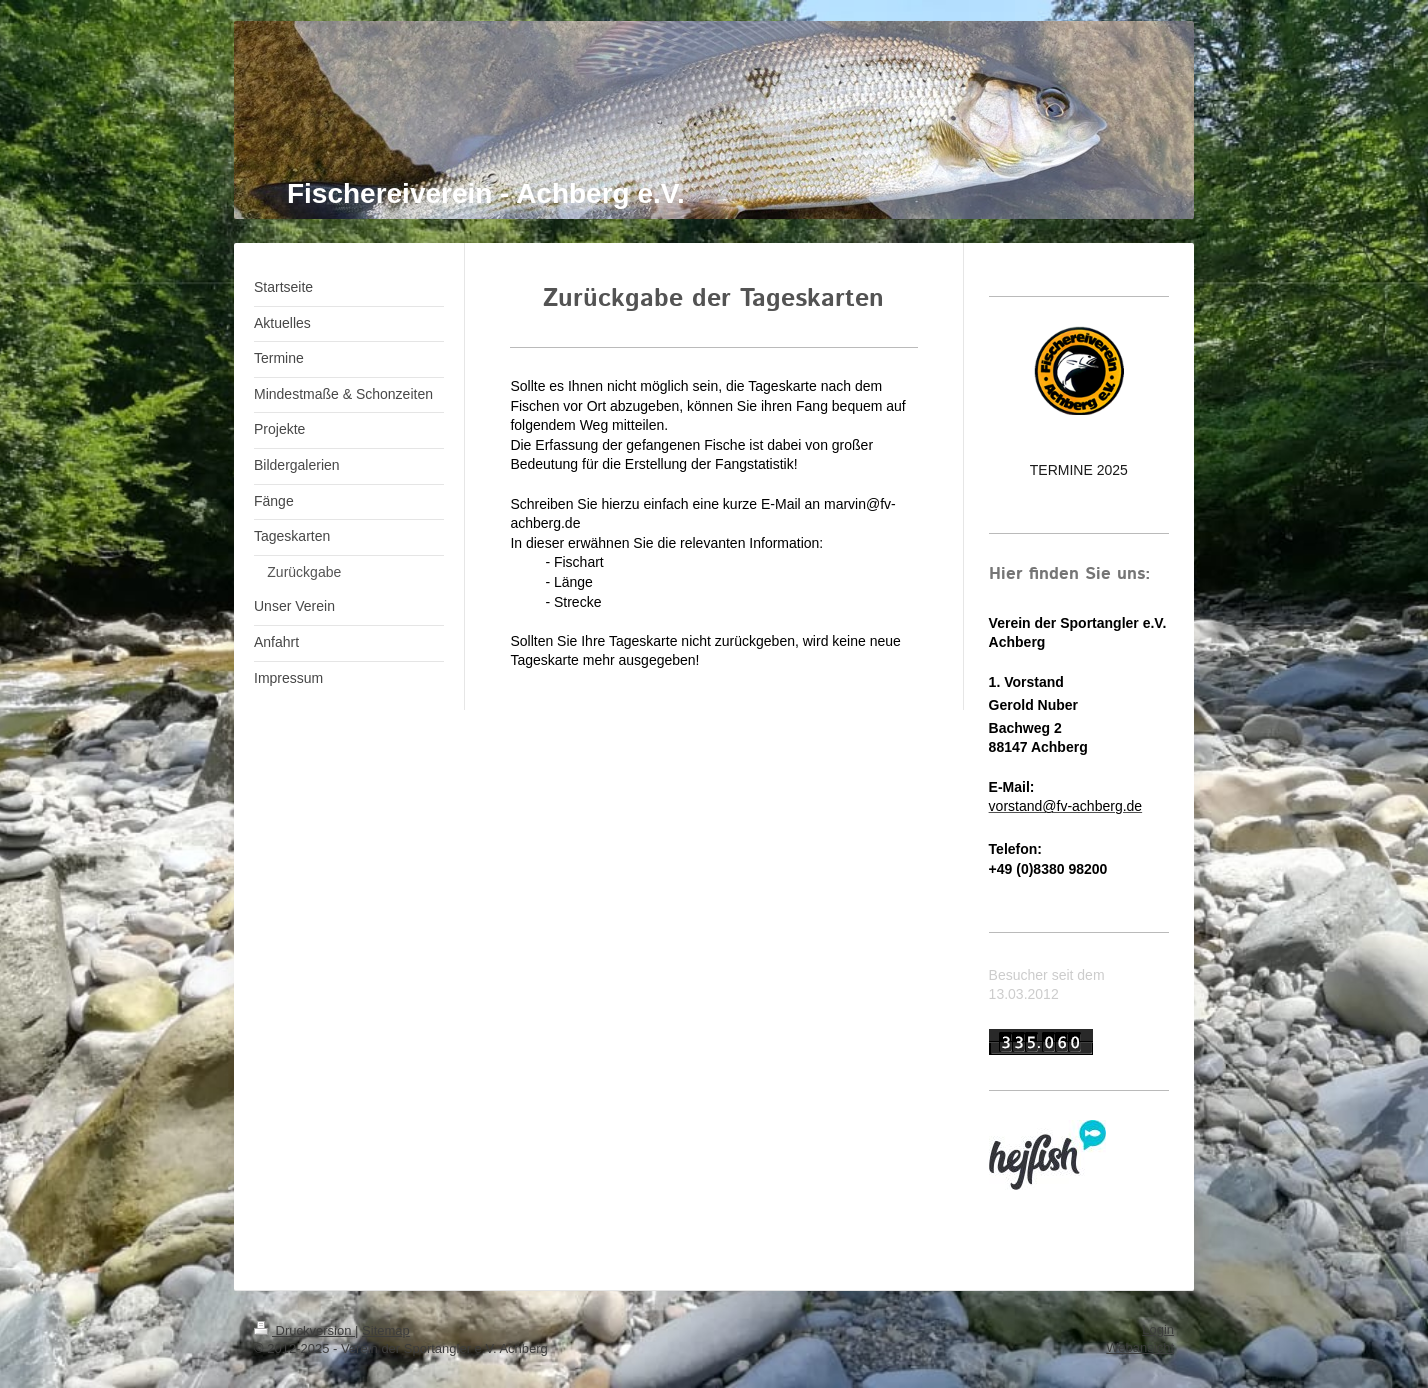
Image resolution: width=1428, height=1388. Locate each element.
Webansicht (1140, 1347)
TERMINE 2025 (1079, 470)
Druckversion (304, 1330)
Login (1158, 1329)
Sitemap (386, 1330)
